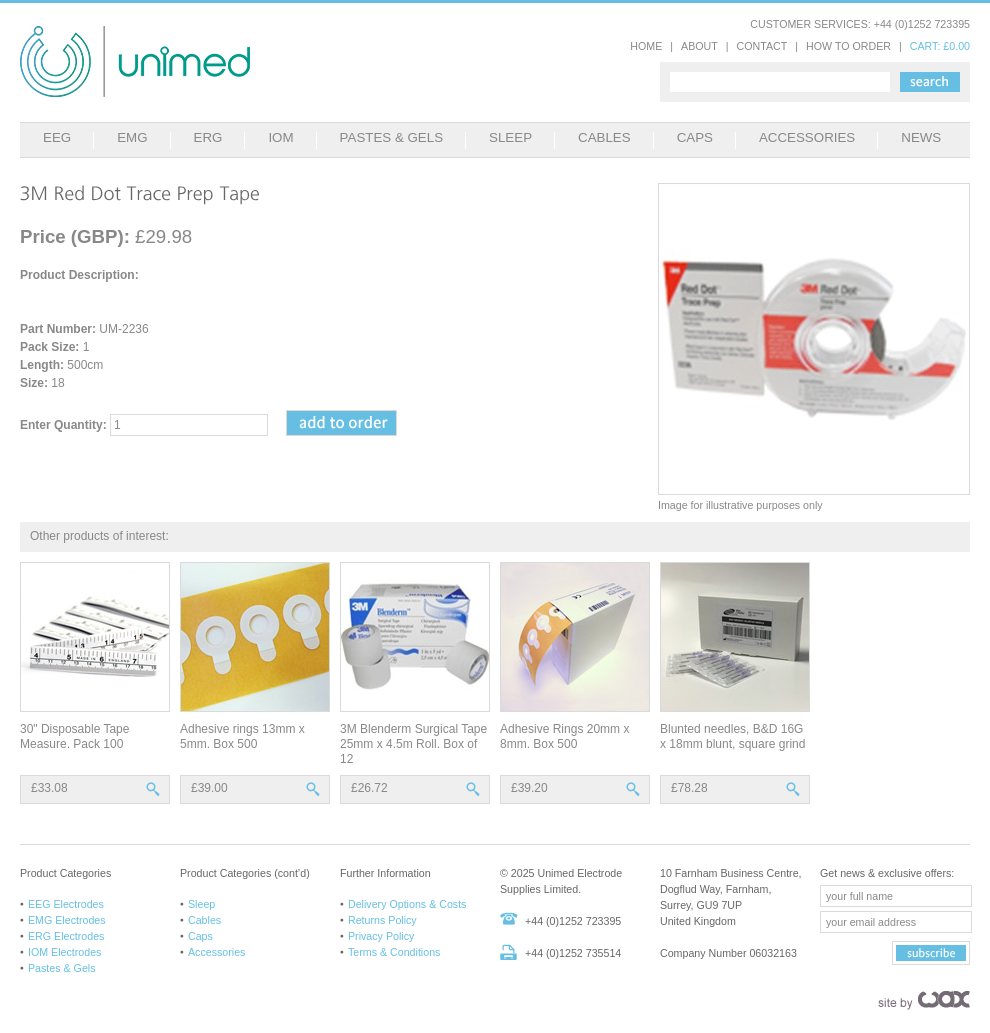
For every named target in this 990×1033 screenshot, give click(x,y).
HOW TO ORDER (848, 46)
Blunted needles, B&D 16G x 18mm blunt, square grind (732, 736)
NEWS (921, 137)
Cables (204, 920)
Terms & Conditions (394, 952)
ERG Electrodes (66, 936)
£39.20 (529, 788)
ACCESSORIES (807, 137)
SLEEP (510, 137)
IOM (280, 137)
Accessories (216, 952)
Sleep (201, 904)
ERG (208, 137)
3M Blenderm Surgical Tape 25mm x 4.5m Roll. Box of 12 (413, 744)
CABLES (604, 137)
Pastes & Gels (62, 968)
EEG (57, 137)
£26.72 (369, 788)
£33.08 (49, 788)
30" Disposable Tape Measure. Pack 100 (74, 736)
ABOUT (699, 46)
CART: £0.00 (940, 46)
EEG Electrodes (66, 904)
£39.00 (209, 788)
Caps (200, 936)
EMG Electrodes (67, 920)
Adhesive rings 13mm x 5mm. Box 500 (242, 736)
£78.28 (689, 788)
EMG (132, 137)
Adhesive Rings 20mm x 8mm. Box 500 (564, 736)
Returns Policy (382, 920)
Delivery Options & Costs (407, 904)
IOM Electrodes (64, 952)
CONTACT (762, 46)
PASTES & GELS (391, 137)
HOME (646, 46)
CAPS (695, 137)
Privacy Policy (381, 936)
